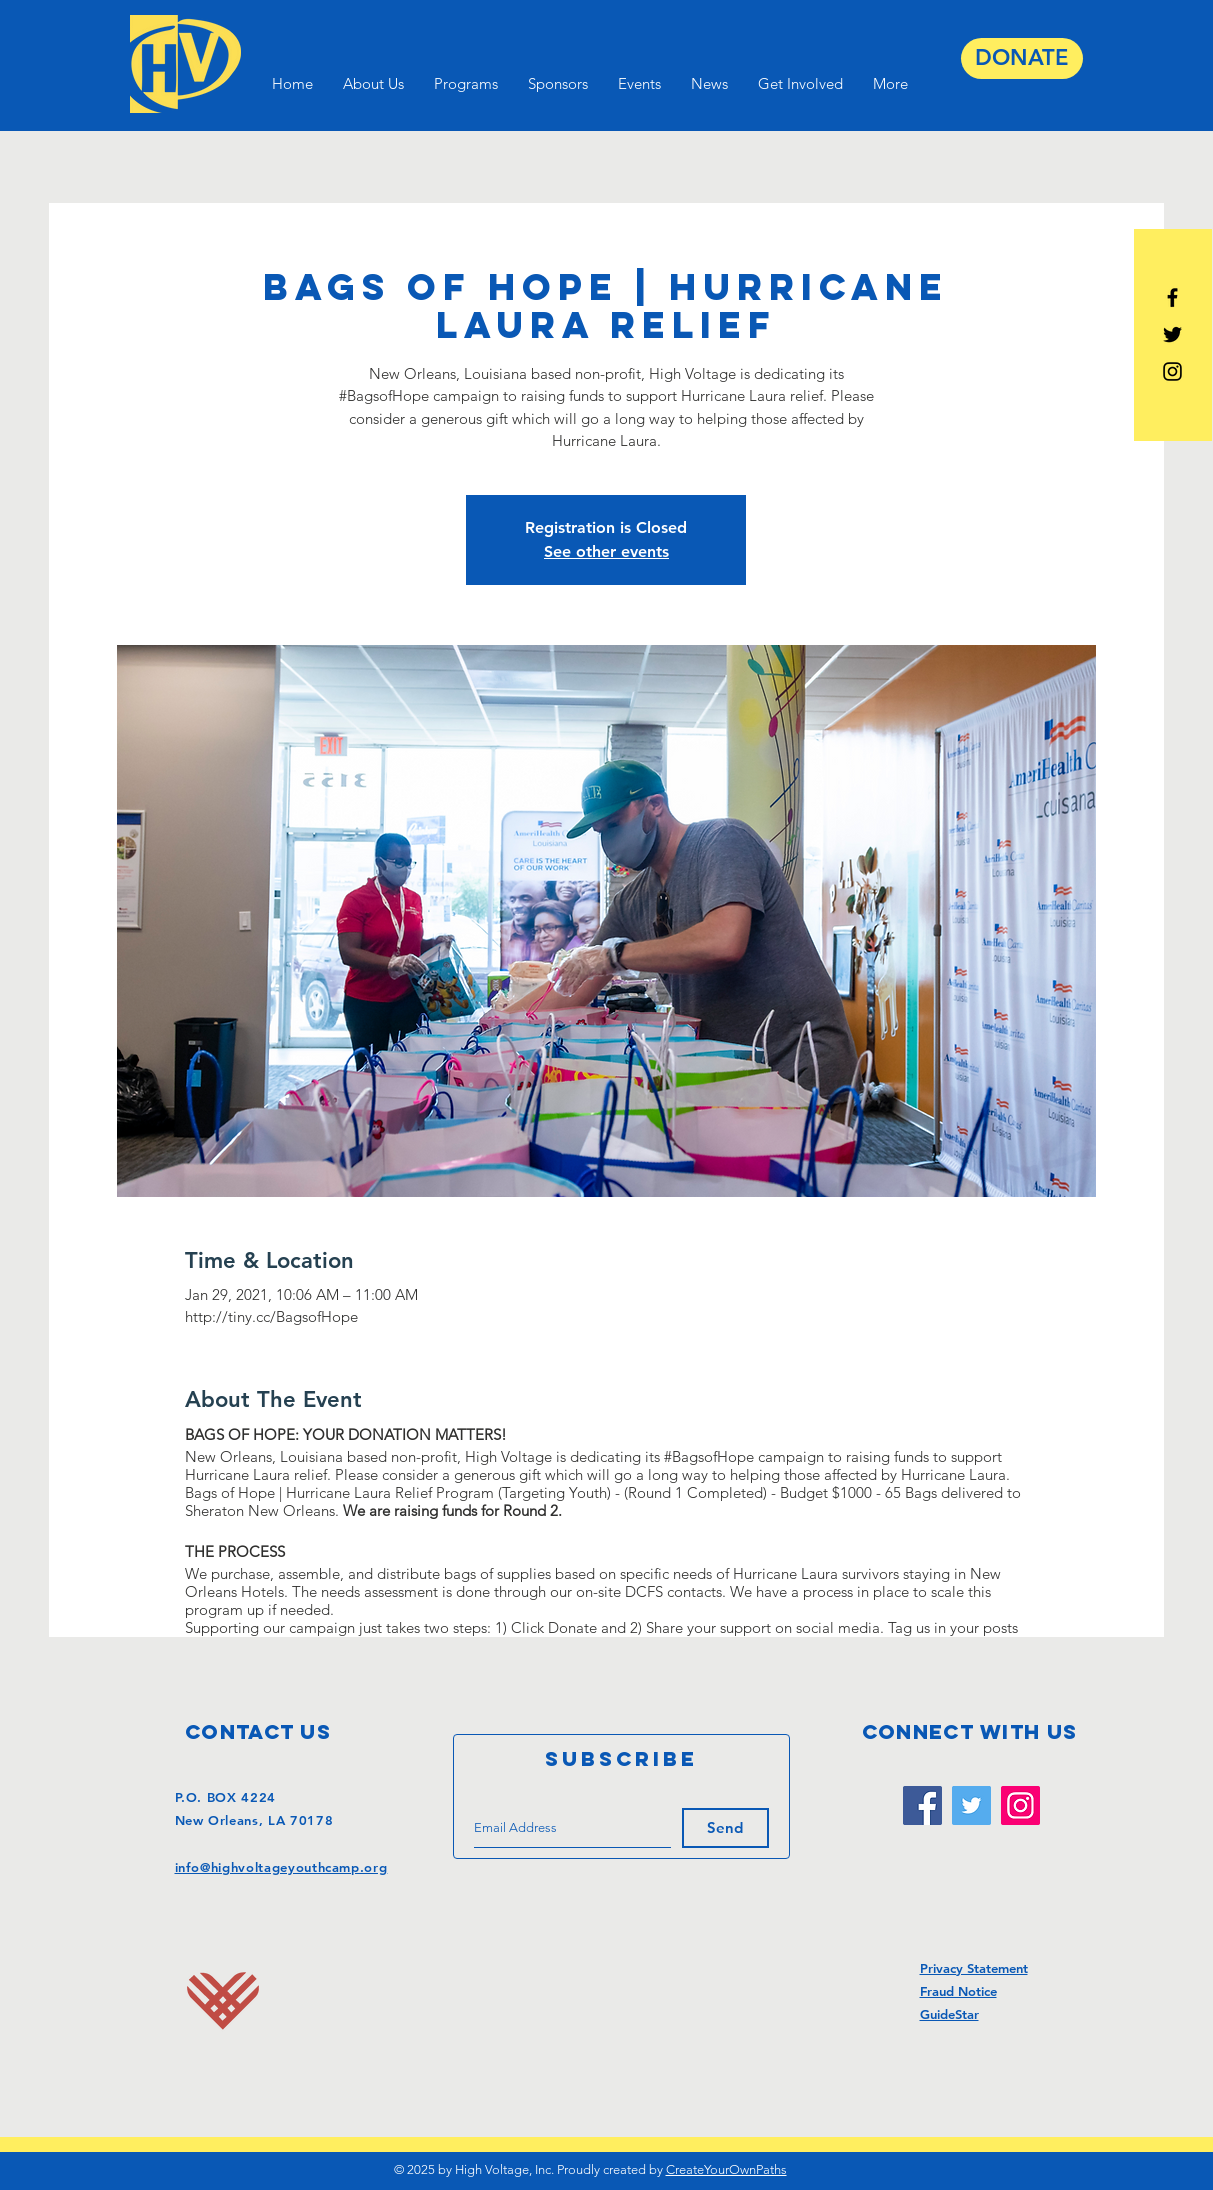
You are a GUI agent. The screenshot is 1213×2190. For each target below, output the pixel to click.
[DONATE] (1022, 58)
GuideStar (949, 2014)
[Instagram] (1020, 1805)
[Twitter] (971, 1805)
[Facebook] (922, 1805)
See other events (606, 551)
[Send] (725, 1828)
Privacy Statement (974, 1968)
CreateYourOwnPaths (726, 2169)
